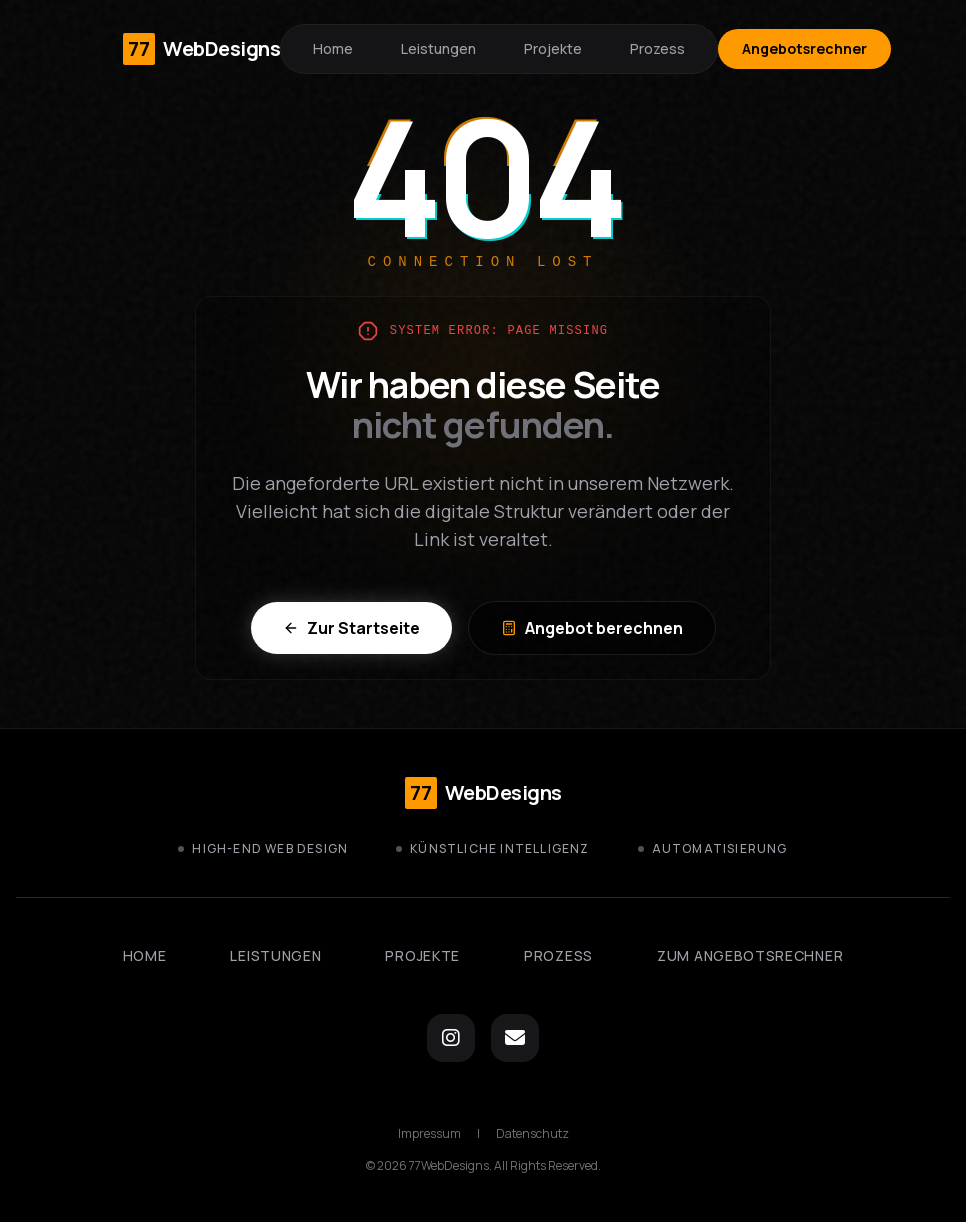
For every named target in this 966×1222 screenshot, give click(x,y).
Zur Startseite (351, 628)
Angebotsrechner (804, 48)
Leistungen (438, 48)
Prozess (657, 48)
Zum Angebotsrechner (750, 955)
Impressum (429, 1134)
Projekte (553, 48)
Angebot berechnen (592, 628)
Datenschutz (532, 1134)
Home (333, 48)
